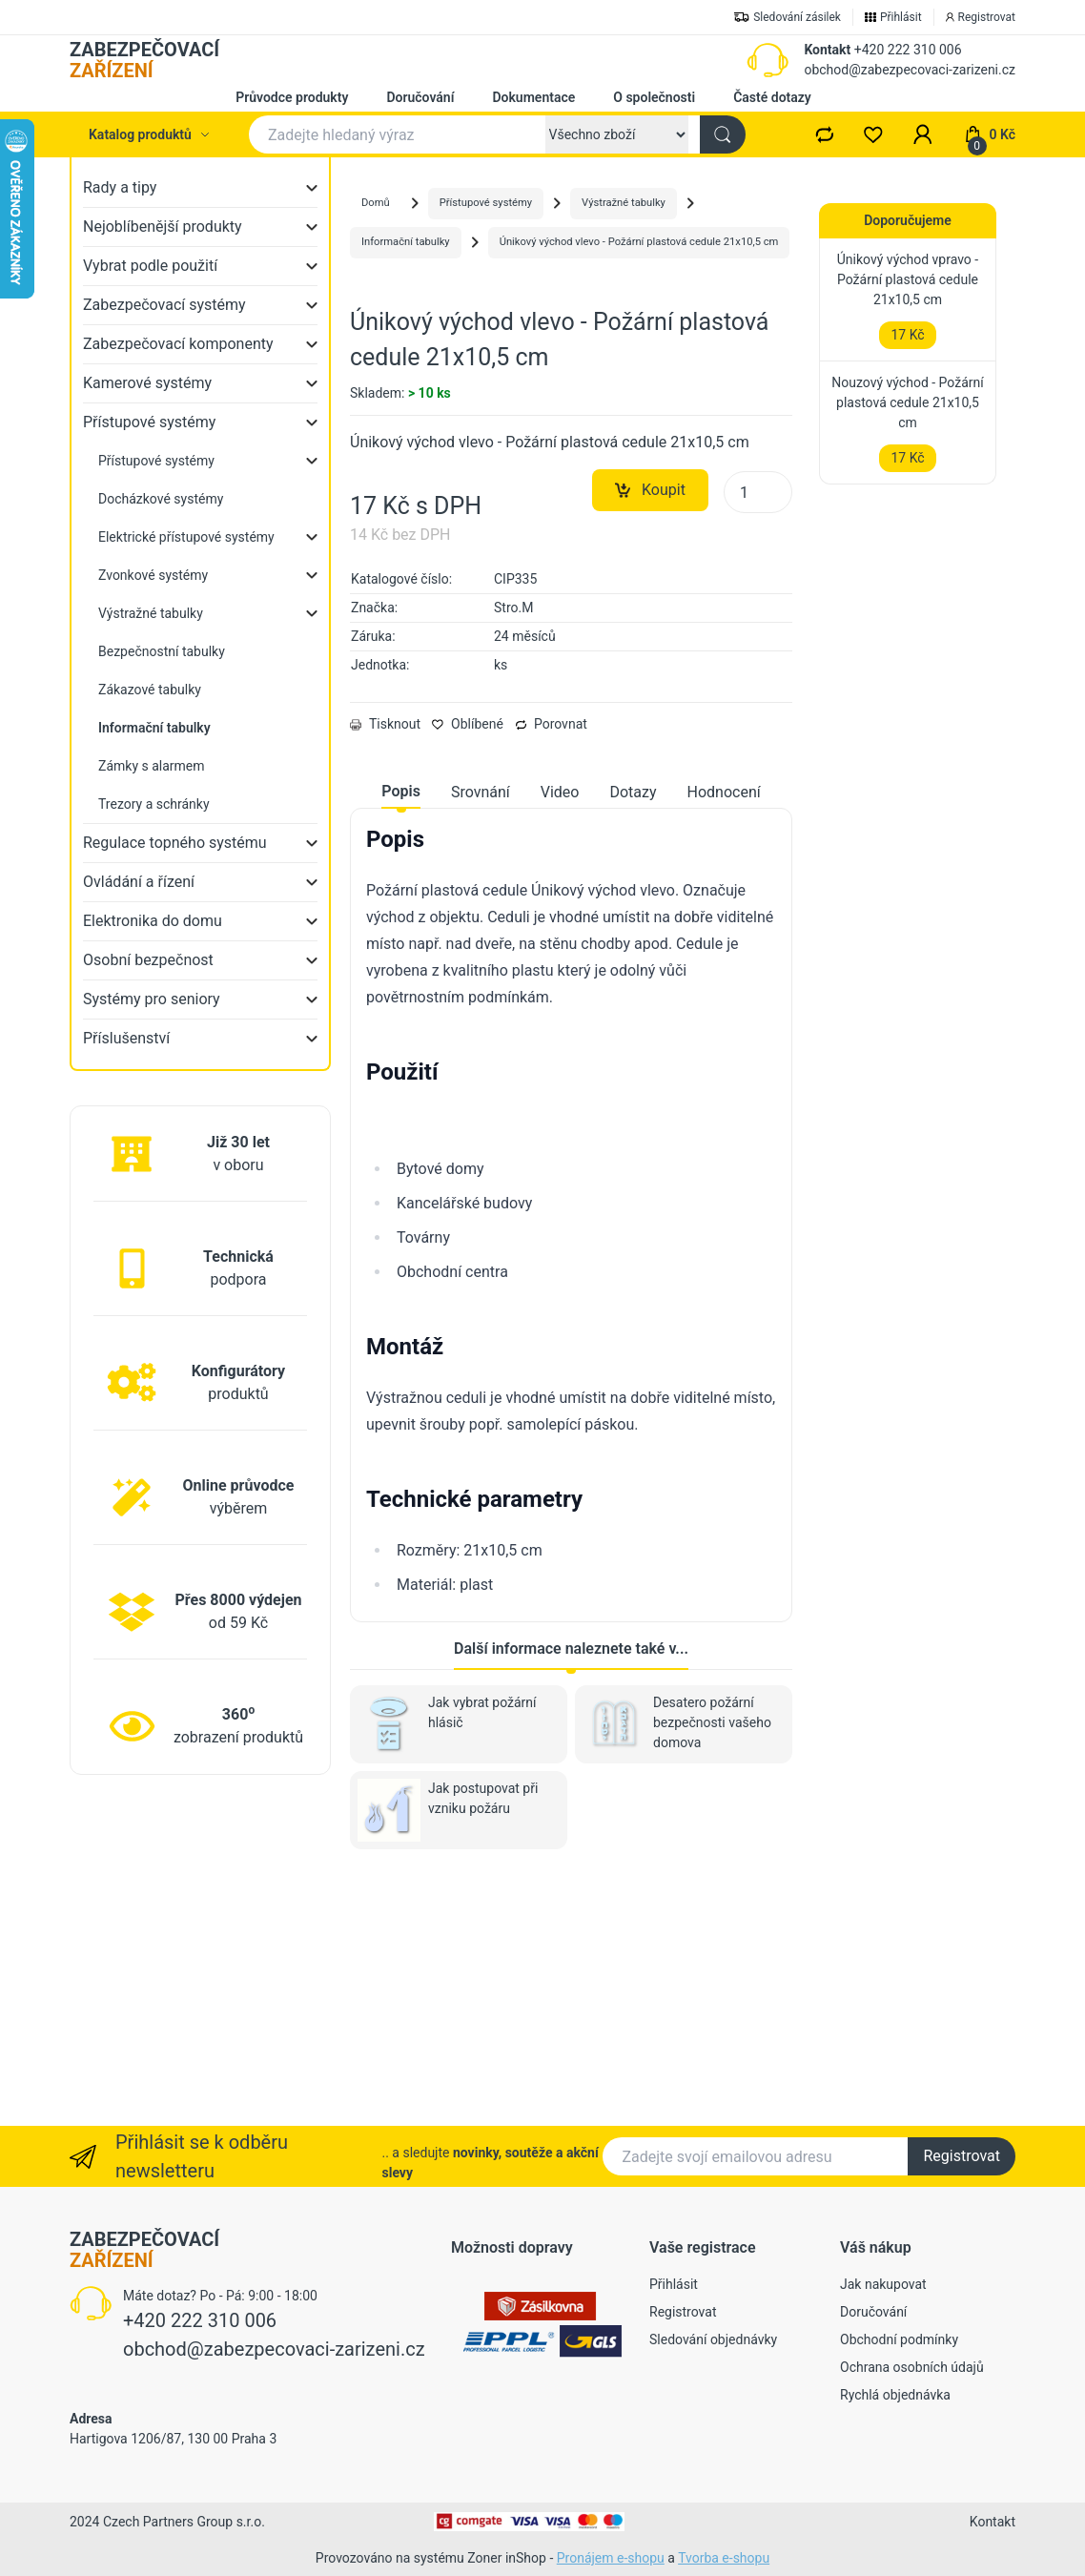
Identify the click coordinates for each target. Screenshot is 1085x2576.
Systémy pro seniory (151, 999)
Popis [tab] (400, 1029)
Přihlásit (673, 2284)
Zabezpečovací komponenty (178, 344)
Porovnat (551, 962)
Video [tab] (560, 1030)
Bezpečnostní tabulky (161, 651)
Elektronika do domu (152, 921)
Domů (375, 202)
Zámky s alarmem (151, 765)
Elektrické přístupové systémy (186, 537)
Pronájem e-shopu (611, 2558)
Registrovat (961, 2156)
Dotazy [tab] (632, 1030)
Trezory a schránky (154, 804)
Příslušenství (126, 1038)
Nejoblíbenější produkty (162, 226)
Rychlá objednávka (895, 2394)
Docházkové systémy (160, 498)
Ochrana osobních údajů (912, 2367)
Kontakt (827, 49)
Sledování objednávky (713, 2339)
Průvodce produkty (291, 97)
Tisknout (385, 962)
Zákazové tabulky (149, 689)
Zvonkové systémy (153, 575)
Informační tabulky (405, 242)
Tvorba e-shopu (723, 2558)
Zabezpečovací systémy (164, 305)
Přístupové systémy (149, 422)
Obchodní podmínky (899, 2339)
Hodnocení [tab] (724, 1030)
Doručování (420, 97)
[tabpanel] (571, 1449)
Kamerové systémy (147, 383)
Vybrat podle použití (150, 266)
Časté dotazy (772, 97)
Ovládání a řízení (138, 882)
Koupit (650, 729)
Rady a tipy (119, 187)
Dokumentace (533, 97)
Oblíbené (467, 962)
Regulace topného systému (175, 843)
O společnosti (654, 97)
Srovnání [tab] (480, 1030)
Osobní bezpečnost (148, 960)
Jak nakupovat (883, 2284)
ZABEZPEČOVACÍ (144, 60)
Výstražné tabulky (150, 613)
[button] (922, 134)
